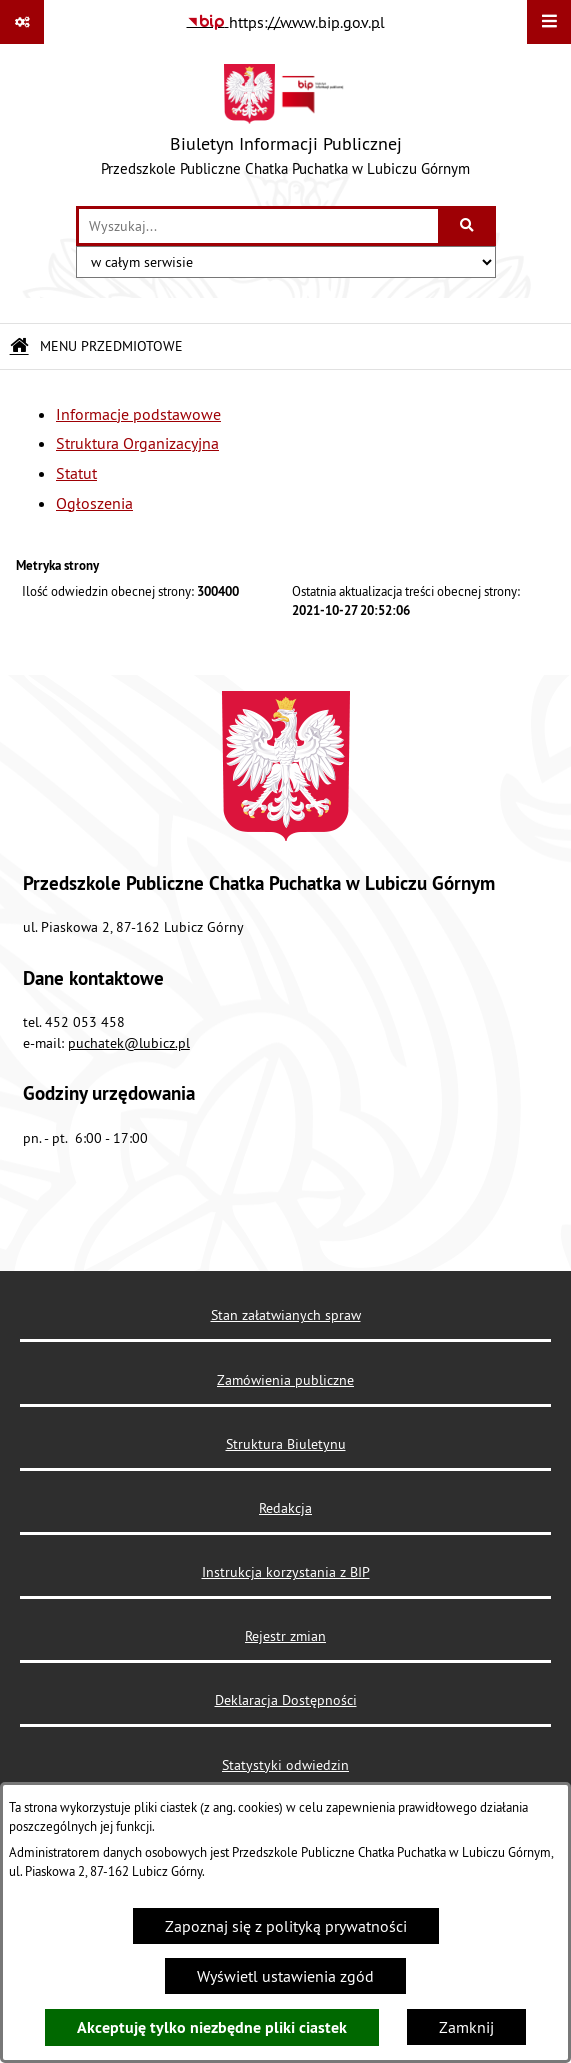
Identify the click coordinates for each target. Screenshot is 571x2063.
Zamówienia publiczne (285, 1380)
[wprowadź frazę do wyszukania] (258, 226)
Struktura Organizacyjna (137, 443)
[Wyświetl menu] (549, 22)
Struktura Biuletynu (286, 1444)
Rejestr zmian (285, 1636)
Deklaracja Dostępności (286, 1700)
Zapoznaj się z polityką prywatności (286, 1926)
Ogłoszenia (94, 503)
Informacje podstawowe (138, 414)
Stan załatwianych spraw (286, 1315)
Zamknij (466, 2027)
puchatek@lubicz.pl (129, 1043)
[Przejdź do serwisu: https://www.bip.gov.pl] (286, 22)
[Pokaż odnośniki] (22, 22)
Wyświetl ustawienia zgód (285, 1976)
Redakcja (285, 1508)
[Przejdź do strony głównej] (285, 125)
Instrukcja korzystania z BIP (286, 1572)
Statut (76, 473)
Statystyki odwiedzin (285, 1765)
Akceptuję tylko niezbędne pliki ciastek (212, 2027)
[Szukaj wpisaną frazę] (468, 226)
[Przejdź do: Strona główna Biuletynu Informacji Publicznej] (19, 346)
